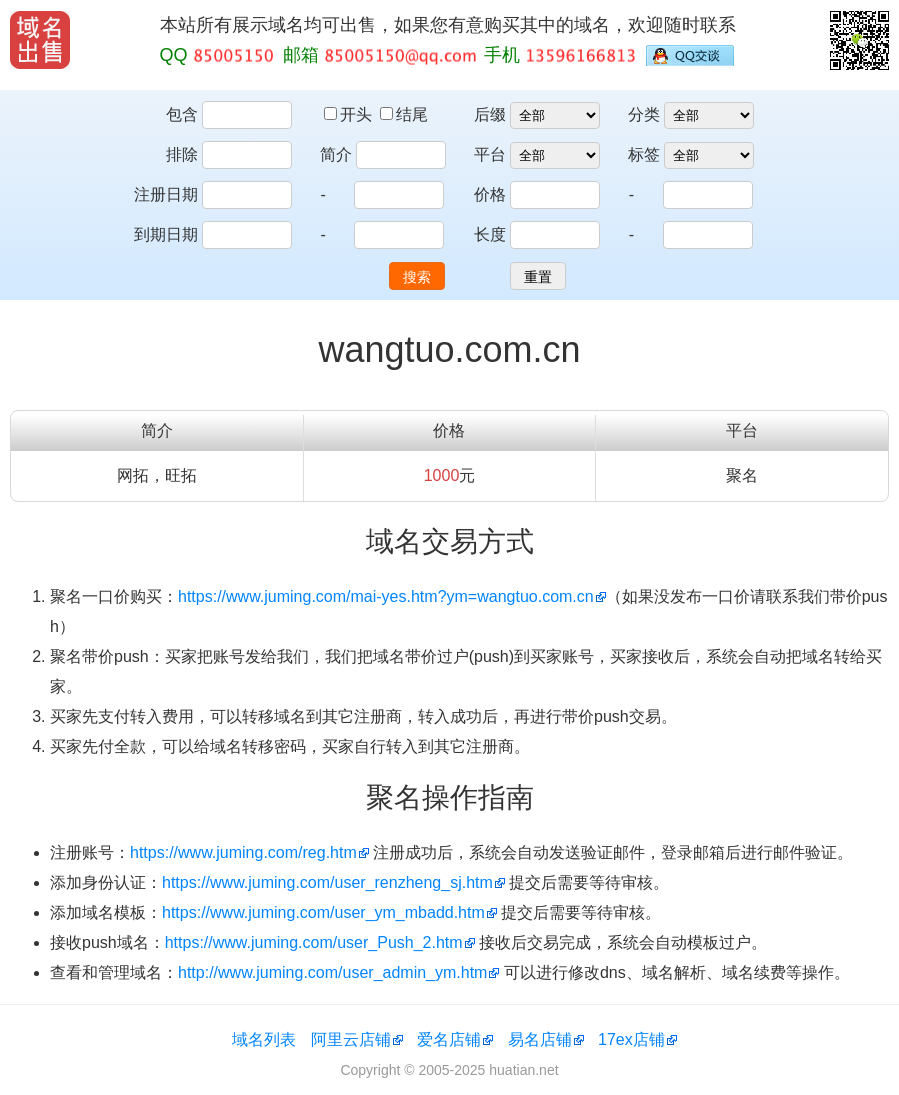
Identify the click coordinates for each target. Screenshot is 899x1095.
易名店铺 (540, 1039)
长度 (490, 234)
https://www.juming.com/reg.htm (243, 852)
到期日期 (166, 234)
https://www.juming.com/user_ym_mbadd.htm (323, 912)
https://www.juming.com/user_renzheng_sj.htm (327, 882)
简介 (336, 154)
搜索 (417, 277)
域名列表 (264, 1039)
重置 (538, 277)
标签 (644, 154)
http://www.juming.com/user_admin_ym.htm (332, 972)
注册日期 (166, 194)
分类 (644, 114)
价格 (490, 194)
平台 (490, 154)
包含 (182, 114)
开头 (350, 114)
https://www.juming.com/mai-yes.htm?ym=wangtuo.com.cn (386, 596)
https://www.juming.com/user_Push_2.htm (314, 942)
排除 (182, 154)
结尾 (404, 114)
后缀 (490, 114)
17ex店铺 (631, 1039)
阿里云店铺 (351, 1039)
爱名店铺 (449, 1039)
